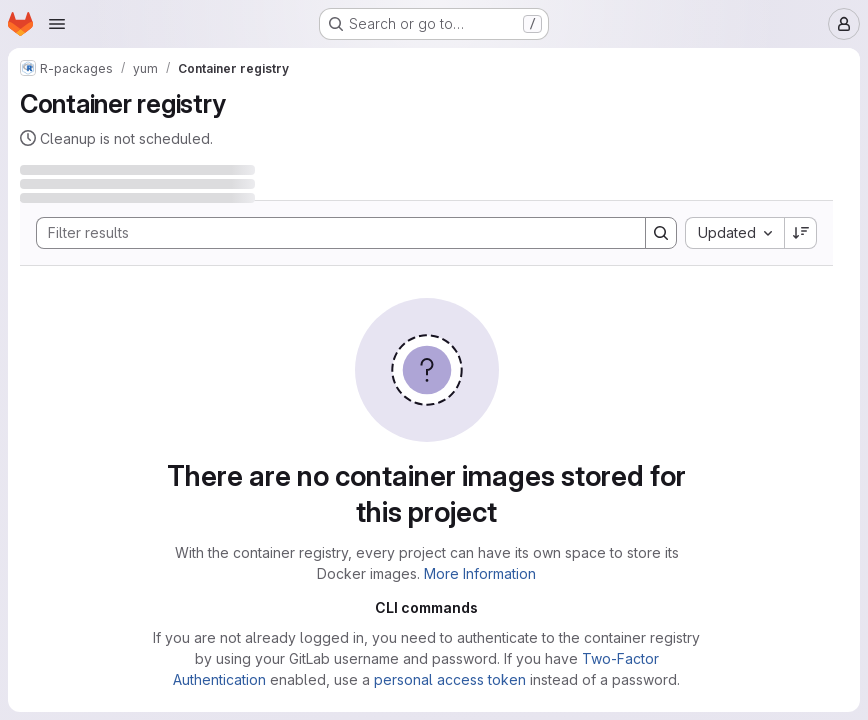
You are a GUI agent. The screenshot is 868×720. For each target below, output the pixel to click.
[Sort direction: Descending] (801, 233)
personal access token (450, 679)
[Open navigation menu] (57, 24)
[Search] (331, 233)
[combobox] (734, 233)
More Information (480, 573)
